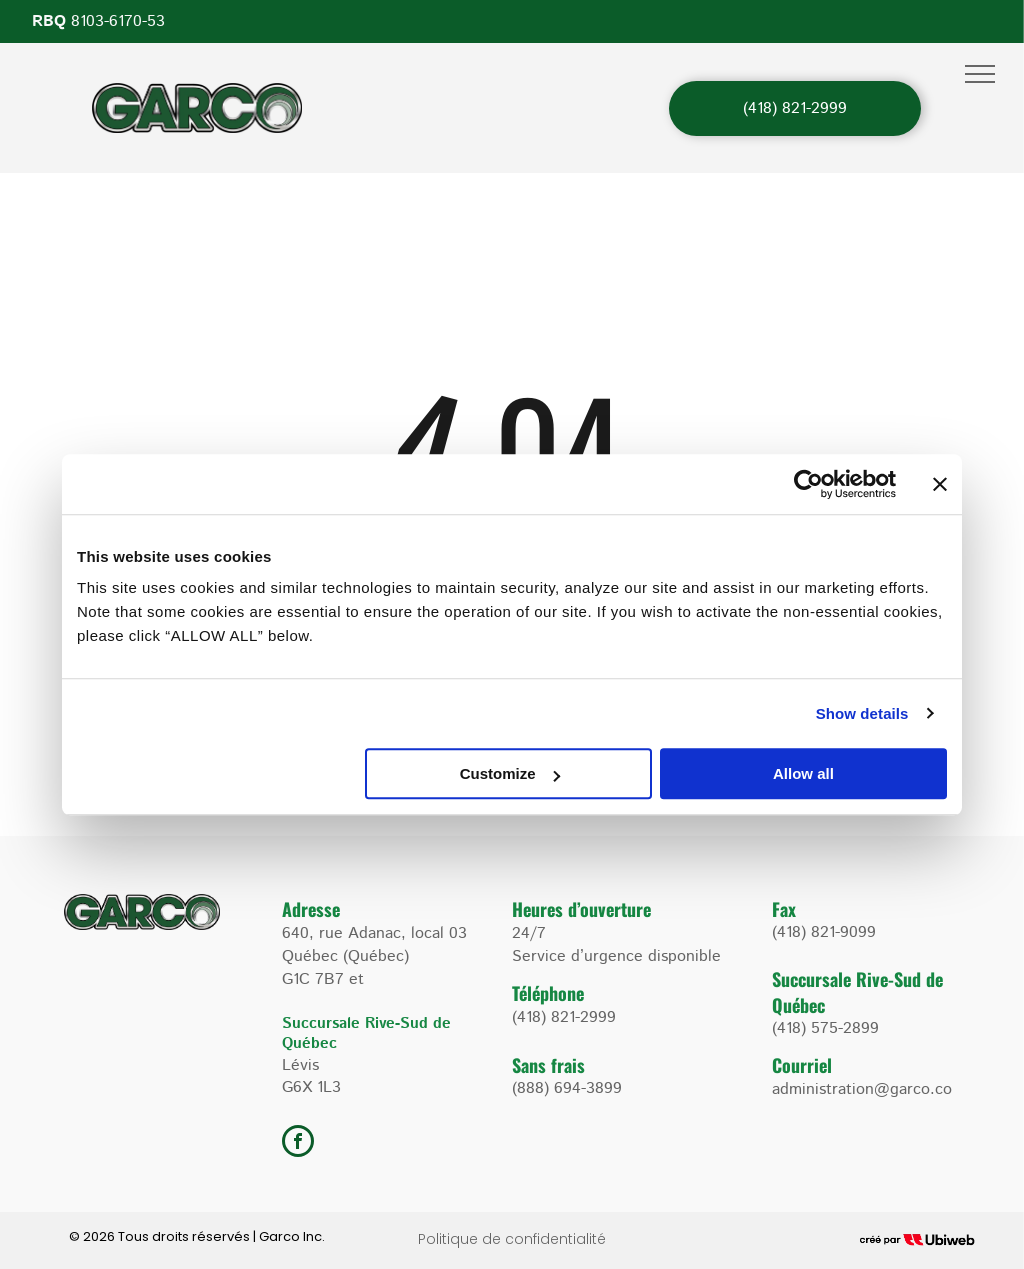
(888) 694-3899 (567, 1088)
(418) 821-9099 (824, 932)
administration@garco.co (862, 1089)
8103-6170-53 (118, 21)
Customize (510, 773)
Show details (862, 713)
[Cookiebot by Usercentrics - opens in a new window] (808, 484)
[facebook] (298, 1143)
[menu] (980, 74)
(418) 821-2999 (564, 1017)
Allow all (803, 773)
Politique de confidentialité (512, 1239)
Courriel (802, 1065)
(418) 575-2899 (825, 1028)
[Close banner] (940, 484)
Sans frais (548, 1065)
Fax (784, 909)
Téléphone (548, 993)
